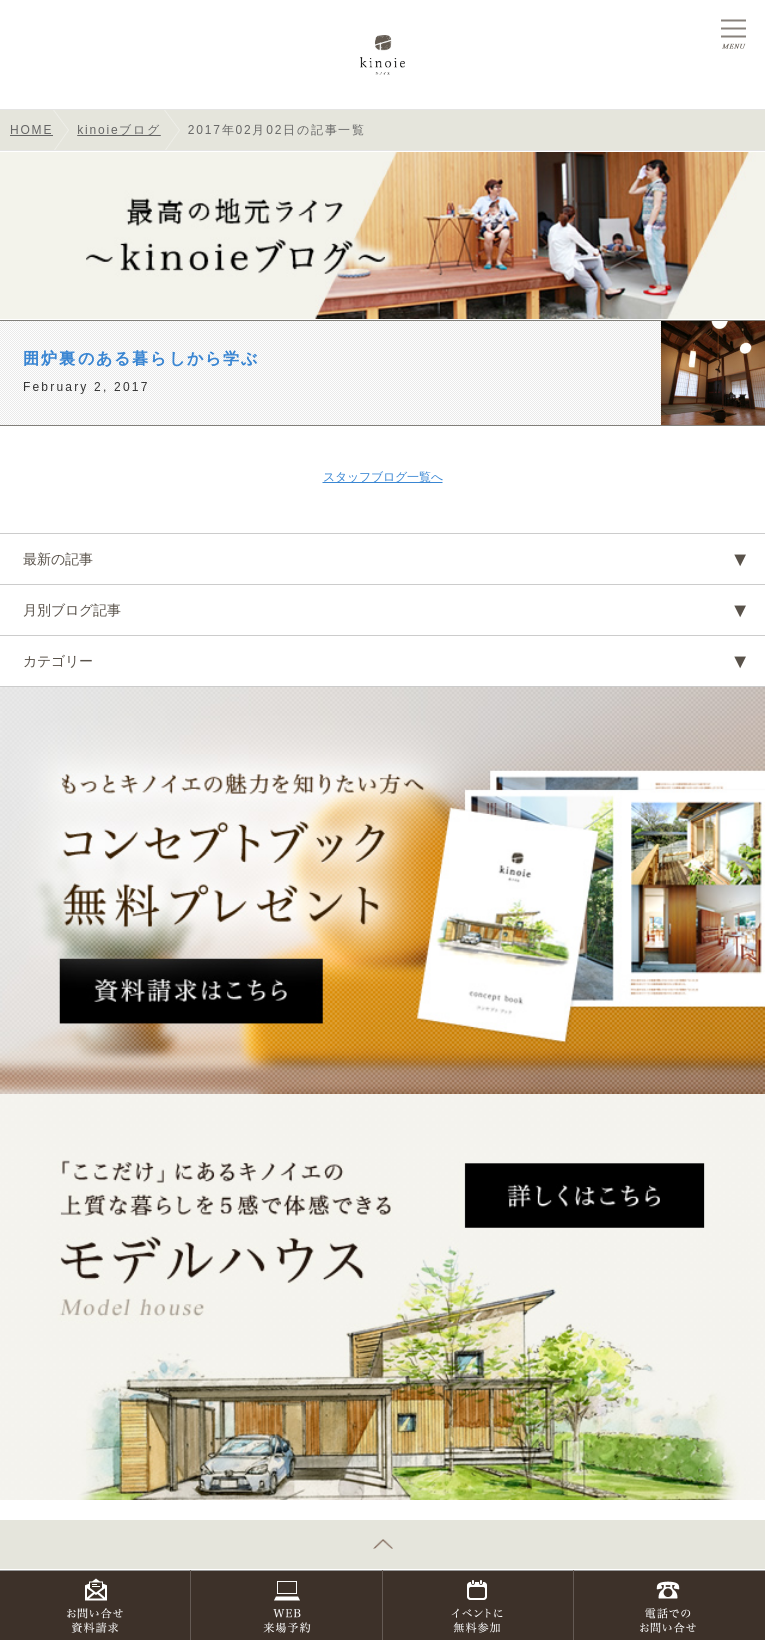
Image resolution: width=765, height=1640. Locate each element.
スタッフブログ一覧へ (383, 477)
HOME (31, 130)
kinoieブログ (119, 130)
